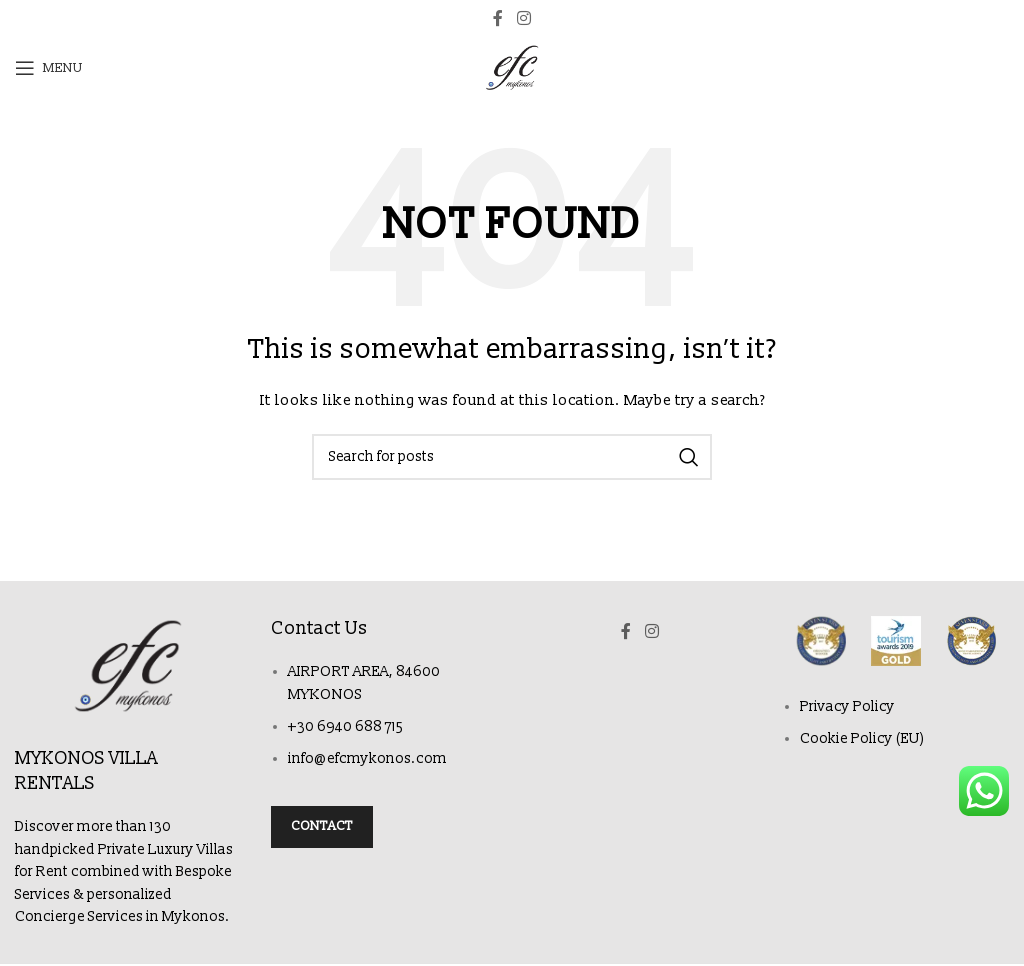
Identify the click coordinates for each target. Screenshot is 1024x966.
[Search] (512, 457)
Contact (322, 826)
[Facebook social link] (498, 18)
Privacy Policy (847, 706)
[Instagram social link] (523, 18)
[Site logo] (511, 67)
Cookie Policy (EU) (862, 738)
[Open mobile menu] (49, 68)
